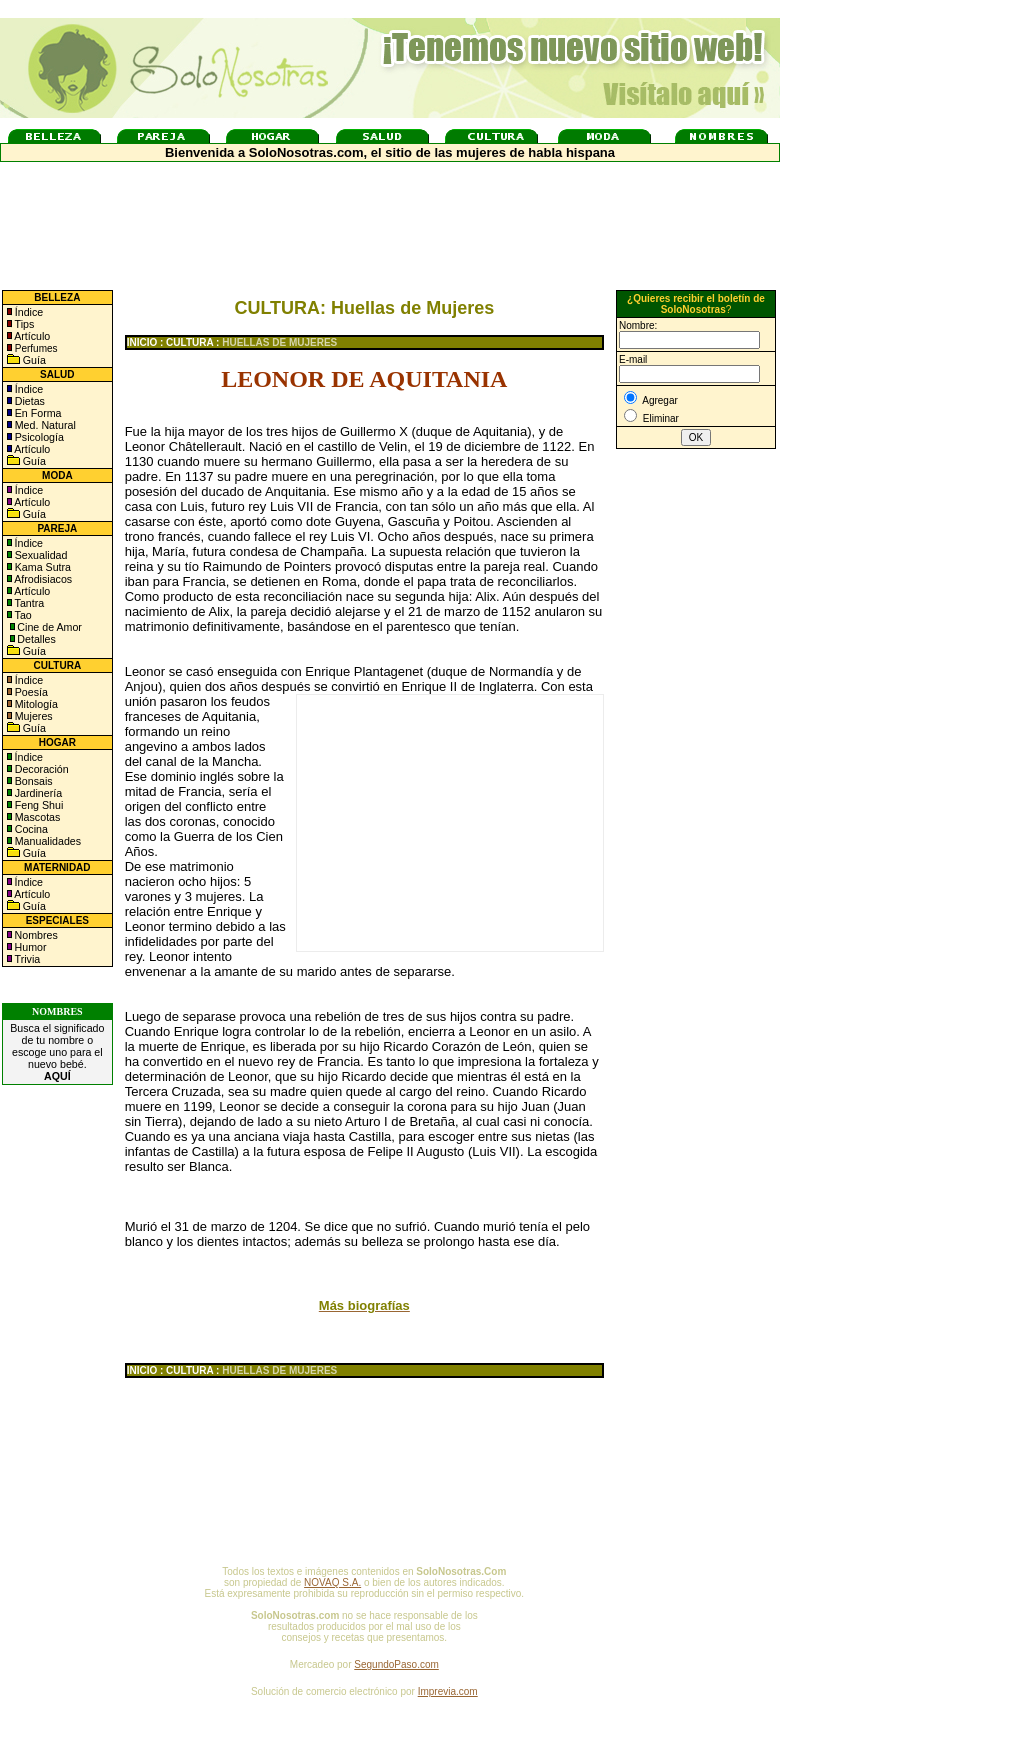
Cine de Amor (49, 627)
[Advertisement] (450, 823)
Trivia (26, 959)
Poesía (30, 692)
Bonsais (32, 781)
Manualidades (46, 841)
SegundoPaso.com (396, 1664)
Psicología (38, 437)
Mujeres (32, 716)
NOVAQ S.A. (332, 1582)
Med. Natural (44, 425)
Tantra (28, 603)
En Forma (37, 413)
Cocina (30, 829)
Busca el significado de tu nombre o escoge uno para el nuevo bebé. (57, 1052)
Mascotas (36, 817)
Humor (31, 947)
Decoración (40, 769)
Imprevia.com (448, 1691)
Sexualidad (40, 555)
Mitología (35, 704)
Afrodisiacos (42, 579)
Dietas (28, 401)
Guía (33, 360)
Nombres (36, 935)
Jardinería (37, 793)
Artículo (32, 336)
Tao (22, 615)
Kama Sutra (41, 567)
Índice (27, 312)
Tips (23, 324)
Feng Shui (38, 805)
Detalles (36, 639)
